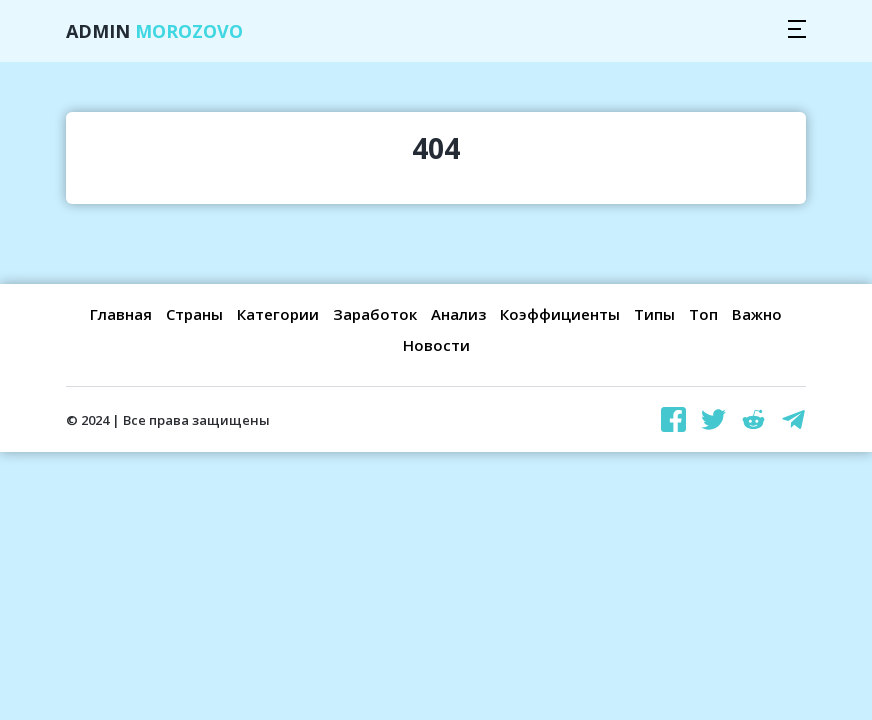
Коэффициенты (560, 314)
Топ (703, 314)
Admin (154, 31)
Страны (194, 314)
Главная (121, 314)
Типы (654, 314)
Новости (436, 345)
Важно (757, 314)
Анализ (458, 314)
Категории (278, 314)
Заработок (375, 314)
